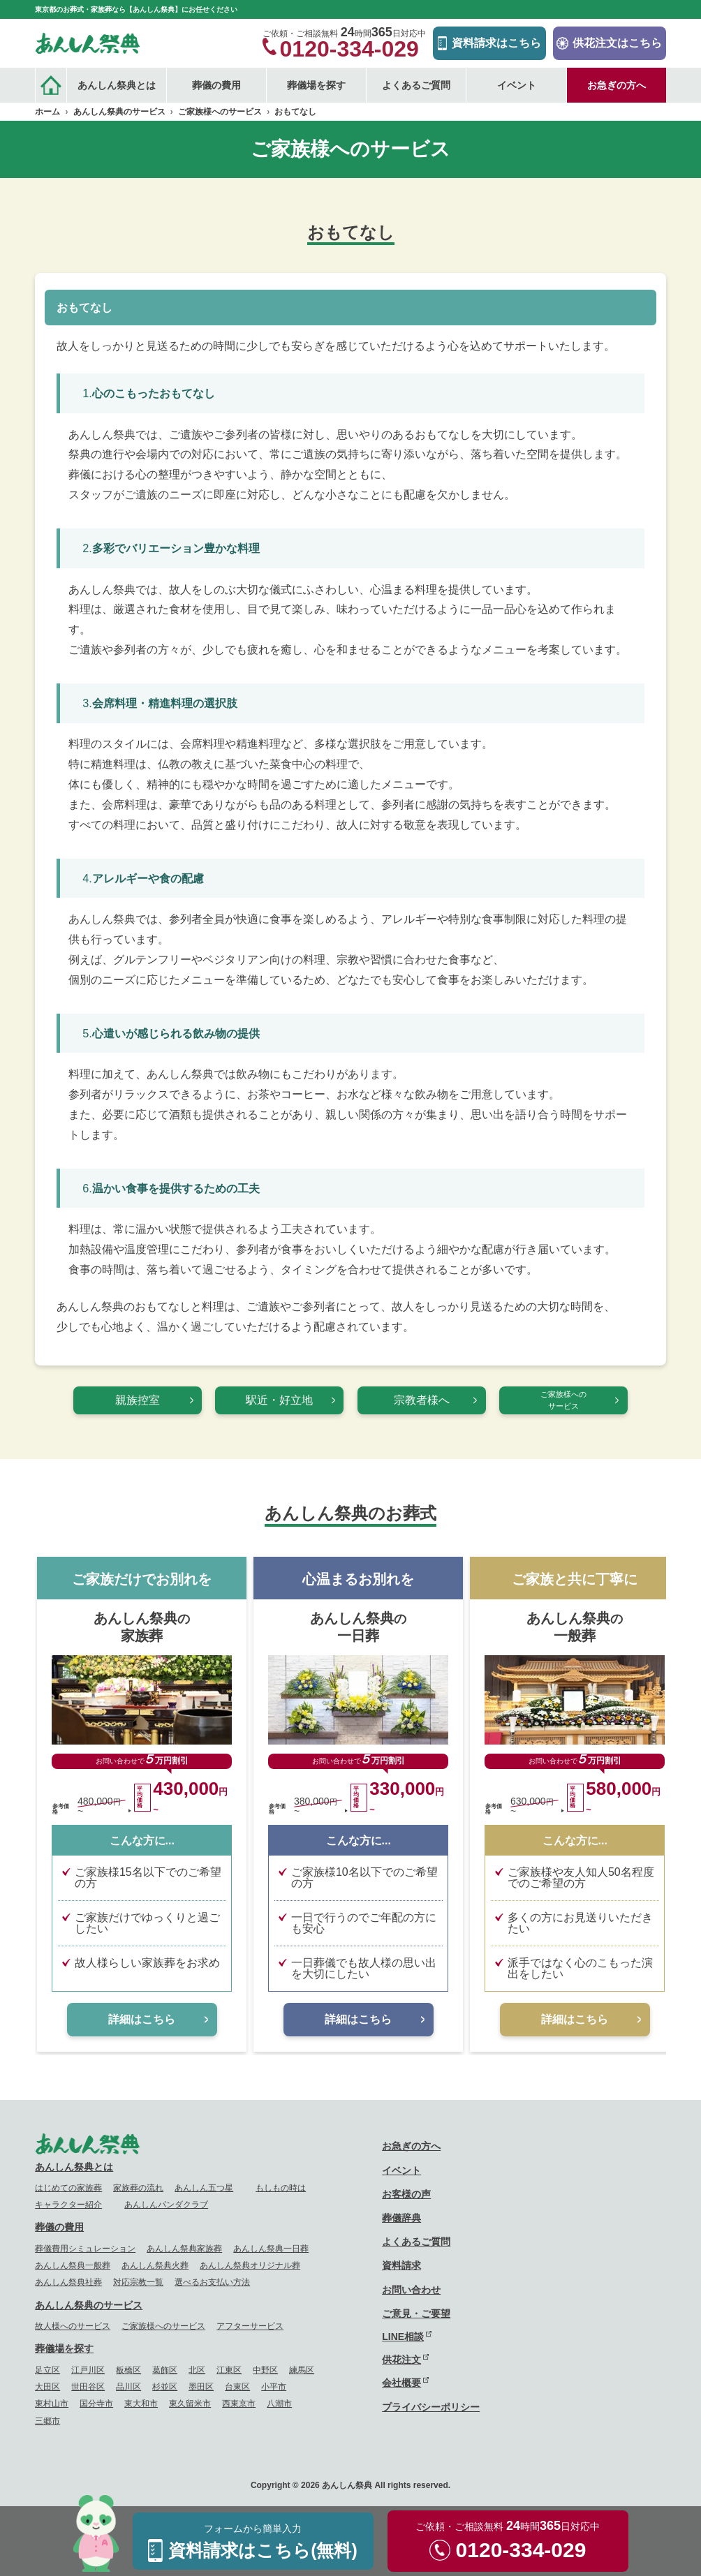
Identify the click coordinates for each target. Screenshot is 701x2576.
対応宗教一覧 (138, 2282)
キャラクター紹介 (68, 2204)
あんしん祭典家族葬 (184, 2248)
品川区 (128, 2387)
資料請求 (401, 2265)
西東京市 (239, 2403)
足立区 (47, 2370)
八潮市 (279, 2403)
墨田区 (201, 2387)
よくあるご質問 (416, 85)
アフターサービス (249, 2326)
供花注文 (401, 2359)
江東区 (229, 2370)
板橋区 (128, 2370)
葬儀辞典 (401, 2217)
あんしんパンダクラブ (166, 2204)
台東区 (237, 2387)
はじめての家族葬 (68, 2188)
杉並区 (164, 2387)
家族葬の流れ (138, 2188)
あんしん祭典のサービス (88, 2305)
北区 (197, 2370)
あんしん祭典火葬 (155, 2265)
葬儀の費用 (59, 2227)
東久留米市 (190, 2403)
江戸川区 (88, 2370)
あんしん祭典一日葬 (271, 2248)
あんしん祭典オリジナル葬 (250, 2265)
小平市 (273, 2387)
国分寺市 (96, 2403)
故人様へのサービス (72, 2326)
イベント (516, 85)
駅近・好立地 (279, 1400)
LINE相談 (403, 2336)
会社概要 (401, 2382)
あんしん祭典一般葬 (72, 2265)
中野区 (265, 2370)
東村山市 (51, 2403)
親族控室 (137, 1400)
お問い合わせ (411, 2289)
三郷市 (47, 2421)
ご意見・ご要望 (416, 2313)
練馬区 (301, 2370)
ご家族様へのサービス (563, 1400)
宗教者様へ (422, 1400)
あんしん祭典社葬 (68, 2282)
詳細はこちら (141, 2019)
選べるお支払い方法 (212, 2282)
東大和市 (141, 2403)
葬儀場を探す (64, 2348)
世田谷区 (88, 2387)
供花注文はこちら (617, 43)
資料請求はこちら (496, 43)
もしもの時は (281, 2188)
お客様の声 (406, 2194)
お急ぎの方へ (616, 85)
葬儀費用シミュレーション (85, 2248)
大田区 (47, 2387)
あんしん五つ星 (204, 2188)
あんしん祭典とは (74, 2166)
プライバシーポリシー (431, 2407)
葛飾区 (164, 2370)
